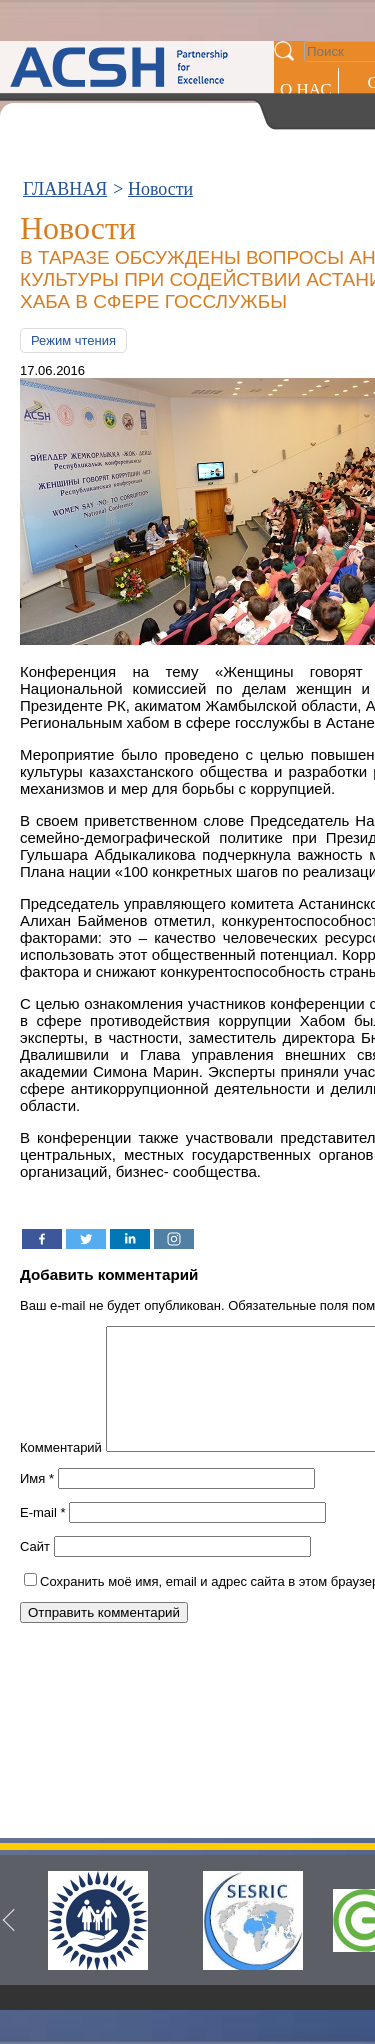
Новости (160, 189)
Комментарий (61, 1471)
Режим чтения (73, 340)
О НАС (306, 89)
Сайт (35, 1570)
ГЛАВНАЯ (65, 189)
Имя (37, 1502)
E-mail (43, 1536)
